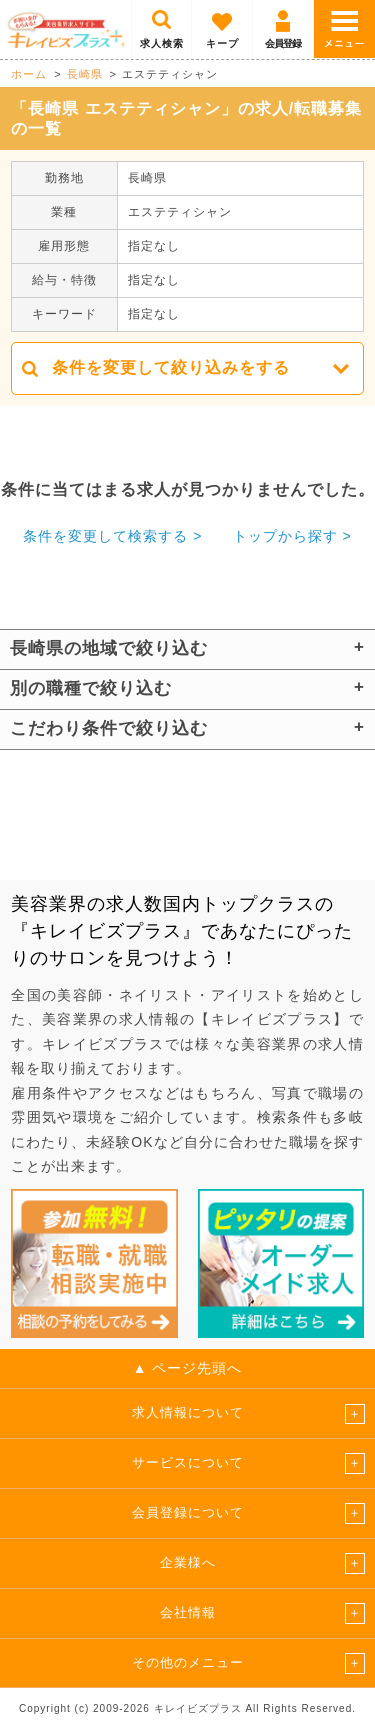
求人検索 (162, 43)
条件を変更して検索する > (112, 536)
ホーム (29, 74)
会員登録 (283, 43)
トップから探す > (292, 536)
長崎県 (85, 74)
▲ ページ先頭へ (188, 1368)
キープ (222, 43)
